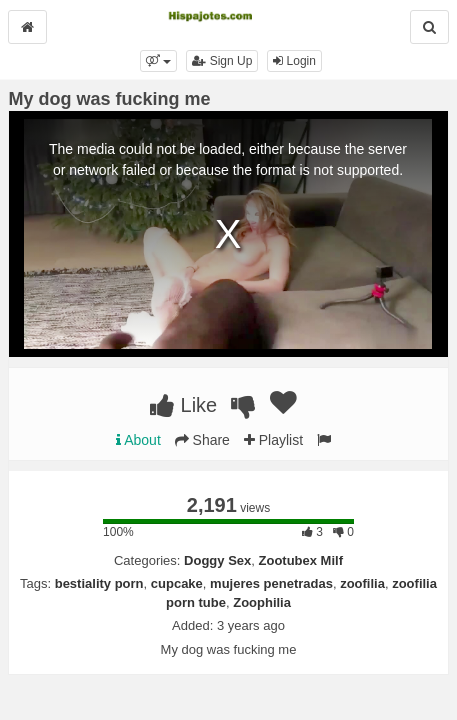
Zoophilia (262, 602)
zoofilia (362, 583)
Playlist (273, 440)
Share (202, 440)
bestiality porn (99, 583)
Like (183, 405)
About (138, 440)
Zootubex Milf (301, 560)
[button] (158, 61)
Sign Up (222, 61)
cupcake (177, 583)
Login (294, 61)
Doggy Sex (217, 560)
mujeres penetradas (271, 583)
